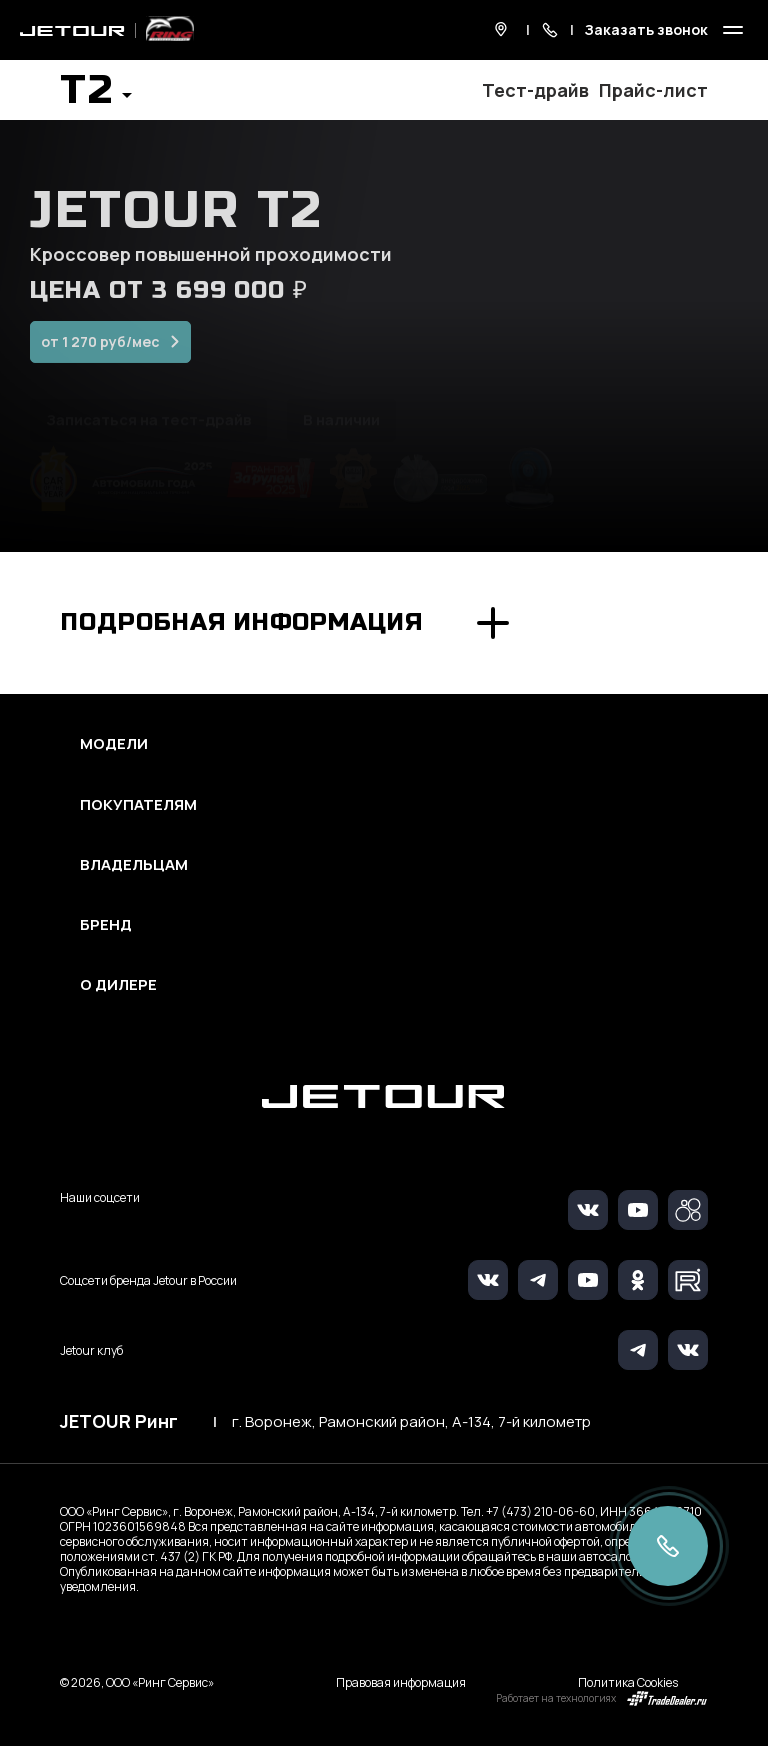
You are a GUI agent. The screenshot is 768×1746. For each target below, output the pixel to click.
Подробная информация (242, 622)
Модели (114, 744)
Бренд (106, 925)
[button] (96, 96)
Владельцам (134, 865)
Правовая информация (401, 1682)
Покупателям (138, 805)
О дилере (118, 985)
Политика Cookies (628, 1682)
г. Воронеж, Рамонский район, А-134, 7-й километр (411, 1422)
